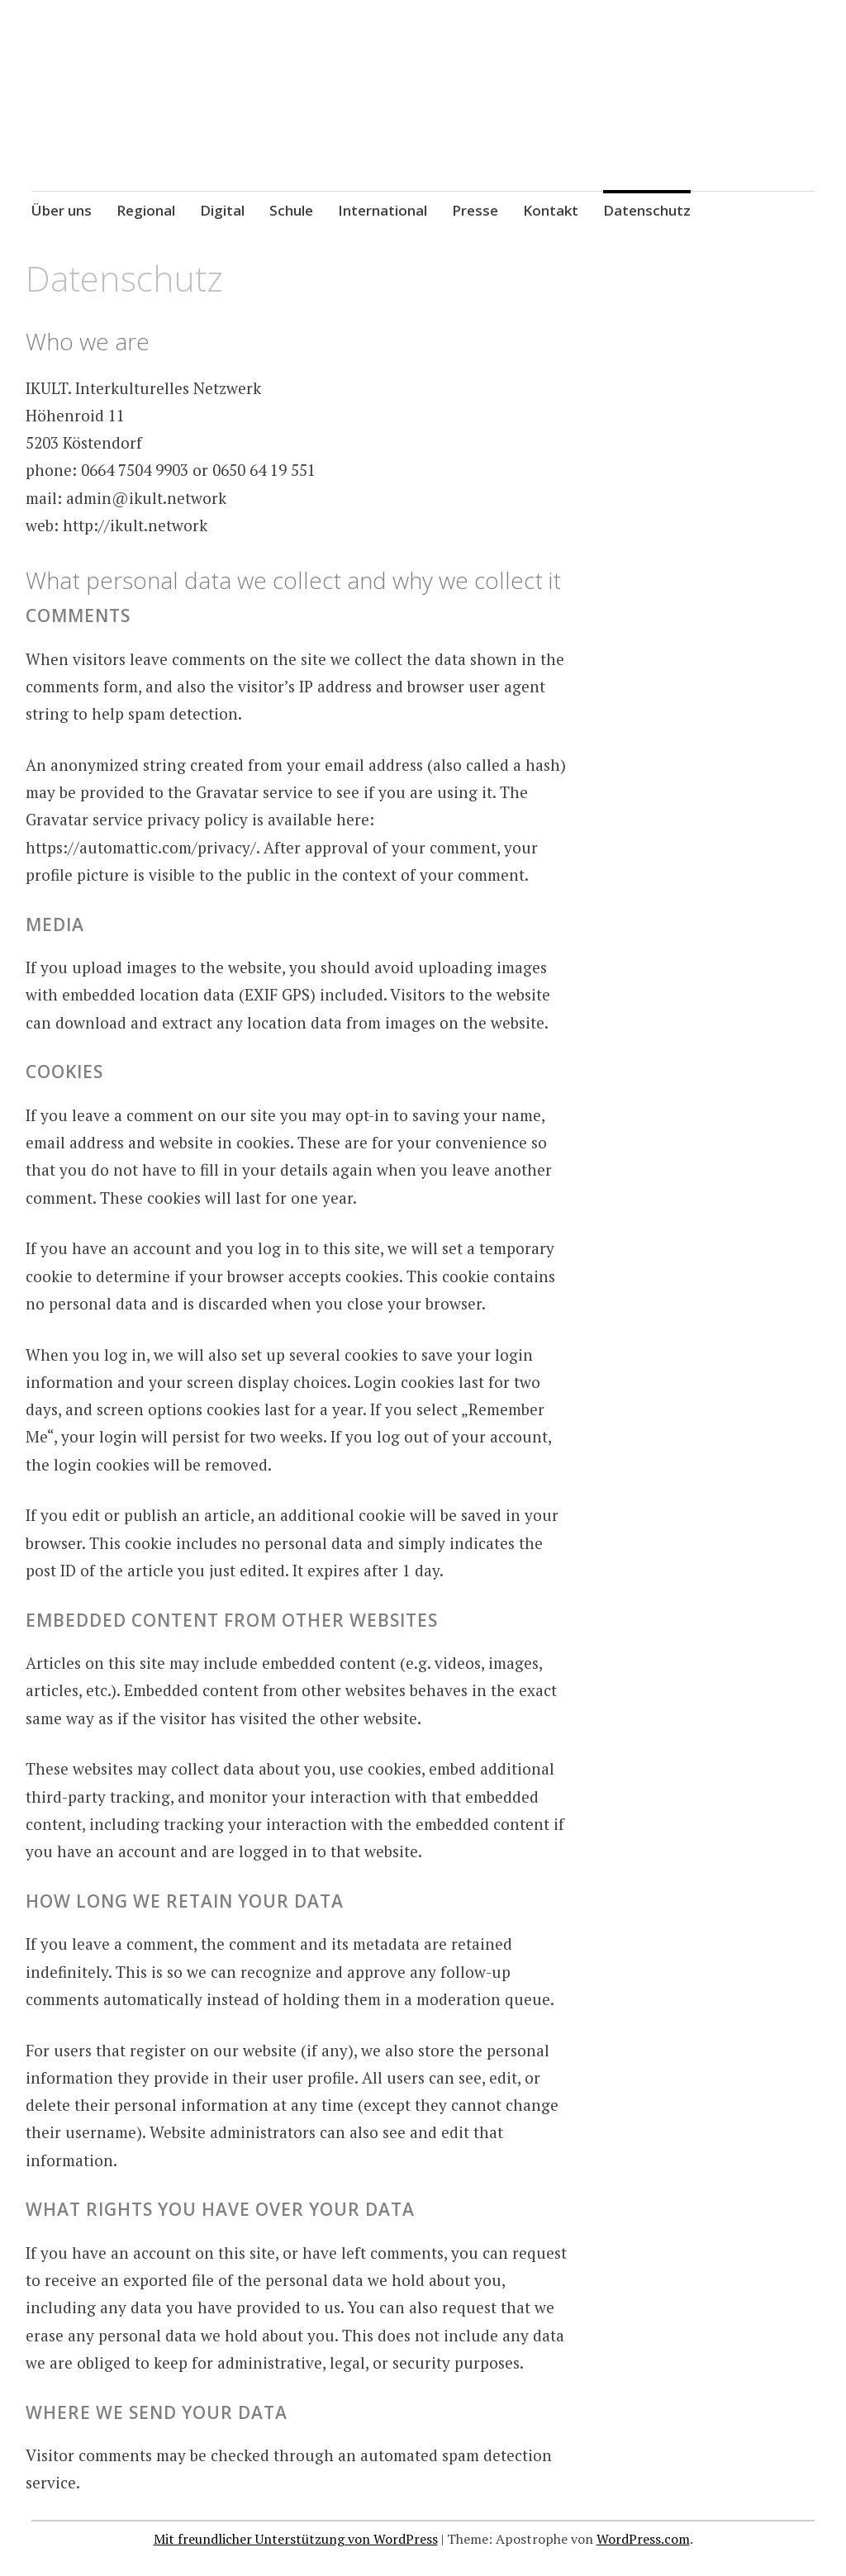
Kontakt (550, 210)
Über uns (61, 210)
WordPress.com (643, 2539)
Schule (291, 210)
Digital (222, 210)
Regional (145, 210)
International (382, 210)
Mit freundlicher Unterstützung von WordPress (296, 2539)
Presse (475, 210)
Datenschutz (647, 210)
